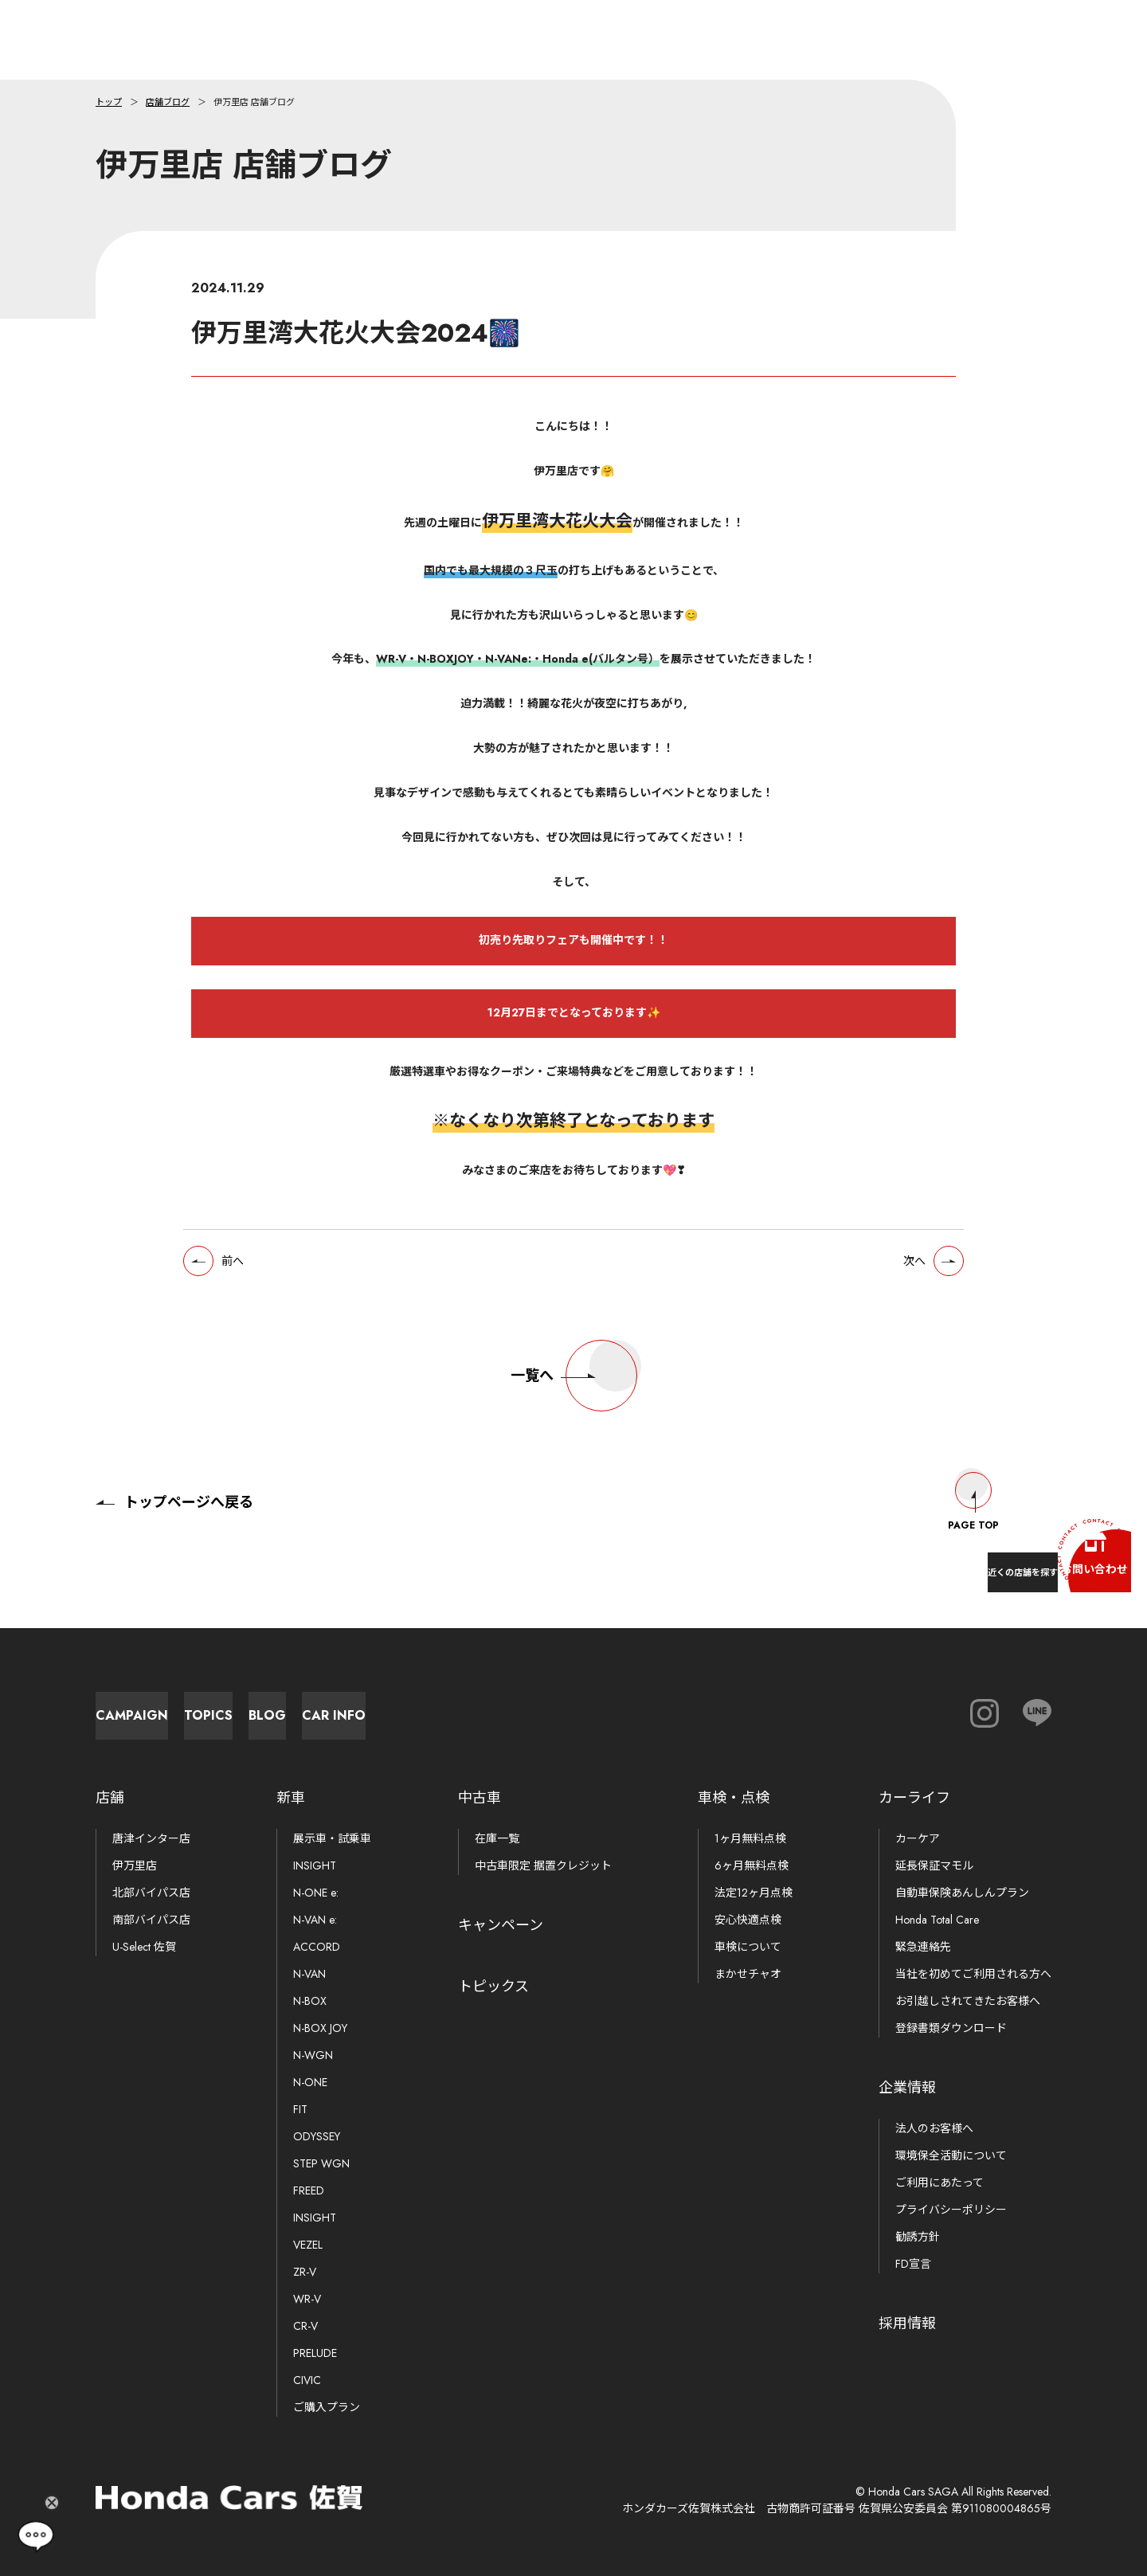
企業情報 (907, 2087)
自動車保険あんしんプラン (962, 1893)
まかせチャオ (747, 1974)
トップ (109, 102)
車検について (747, 1947)
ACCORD (316, 1947)
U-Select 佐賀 (144, 1947)
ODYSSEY (316, 2136)
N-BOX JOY (320, 2028)
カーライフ (914, 1797)
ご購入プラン (326, 2407)
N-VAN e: (315, 1920)
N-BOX (310, 2001)
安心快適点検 (747, 1920)
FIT (300, 2109)
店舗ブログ (168, 102)
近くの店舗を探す (940, 1560)
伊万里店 (134, 1865)
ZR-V (304, 2272)
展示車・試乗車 (332, 1838)
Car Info (701, 1707)
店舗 (110, 1797)
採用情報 (907, 2323)
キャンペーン (500, 1925)
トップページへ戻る (174, 1486)
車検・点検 (733, 1797)
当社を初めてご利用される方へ (973, 1974)
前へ (246, 1280)
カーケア (917, 1838)
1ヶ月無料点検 (750, 1838)
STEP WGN (321, 2163)
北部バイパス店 (151, 1893)
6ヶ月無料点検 (751, 1865)
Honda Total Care (937, 1920)
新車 (290, 1797)
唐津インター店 (151, 1838)
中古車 (479, 1797)
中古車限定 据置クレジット (543, 1865)
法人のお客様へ (934, 2128)
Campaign (175, 1707)
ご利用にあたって (939, 2182)
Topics (351, 1707)
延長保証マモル (934, 1865)
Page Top (973, 1486)
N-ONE (310, 2082)
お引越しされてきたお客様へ (967, 2001)
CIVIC (307, 2380)
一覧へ (574, 1400)
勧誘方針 (917, 2237)
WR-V (307, 2299)
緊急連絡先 (923, 1947)
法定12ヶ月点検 (753, 1893)
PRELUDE (315, 2353)
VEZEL (308, 2245)
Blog (526, 1707)
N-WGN (313, 2055)
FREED (308, 2190)
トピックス (493, 1986)
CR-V (305, 2326)
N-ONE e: (316, 1893)
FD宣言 (913, 2264)
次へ (901, 1280)
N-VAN (309, 1974)
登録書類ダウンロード (951, 2028)
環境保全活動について (951, 2155)
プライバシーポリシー (951, 2210)
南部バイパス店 (151, 1920)
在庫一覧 (497, 1838)
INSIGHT (314, 1865)
